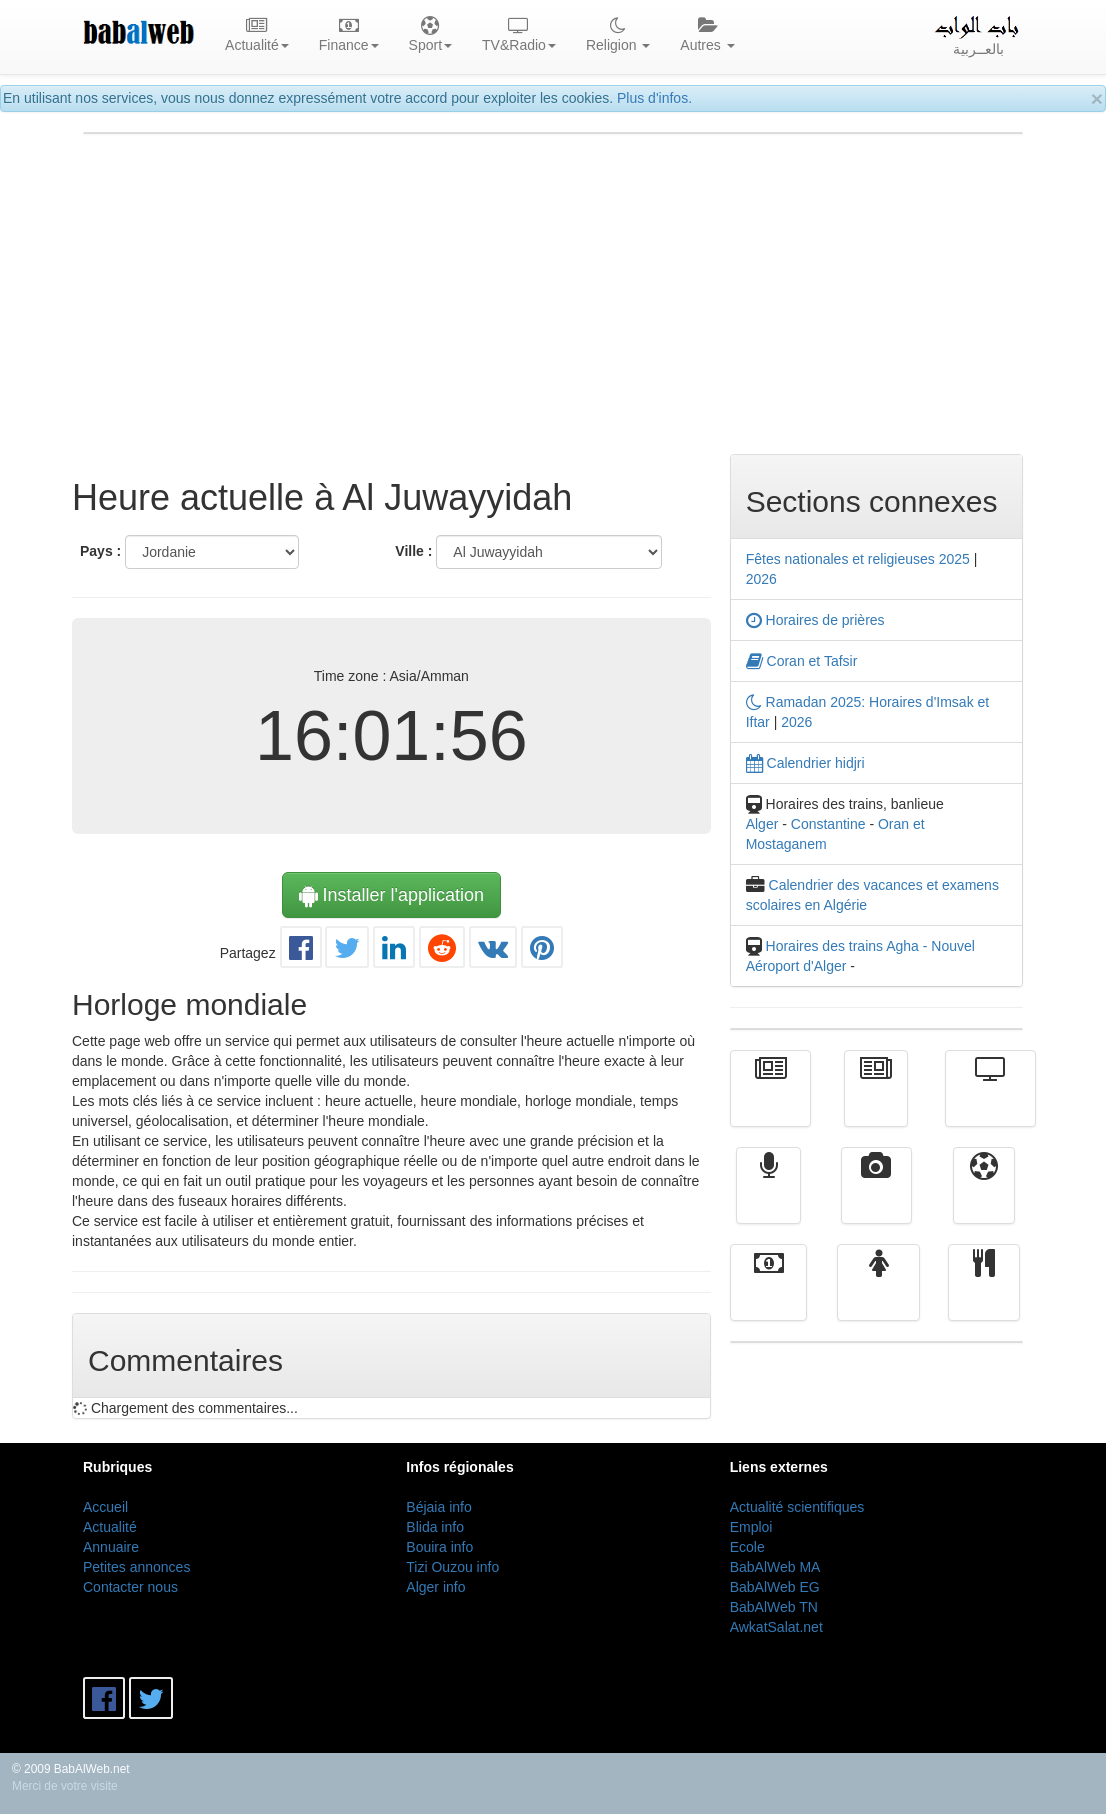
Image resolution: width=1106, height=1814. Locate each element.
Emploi (751, 1527)
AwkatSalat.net (776, 1627)
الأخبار (876, 1103)
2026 (761, 579)
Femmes (878, 1297)
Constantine (828, 824)
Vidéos (876, 1200)
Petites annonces (136, 1567)
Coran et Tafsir (802, 661)
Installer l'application (392, 895)
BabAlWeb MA (775, 1567)
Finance (769, 1297)
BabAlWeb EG (775, 1587)
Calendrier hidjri (805, 763)
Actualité (771, 1103)
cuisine (984, 1297)
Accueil (105, 1507)
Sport (983, 1200)
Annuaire (111, 1547)
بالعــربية (978, 36)
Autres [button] (707, 36)
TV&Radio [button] (519, 36)
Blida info (435, 1527)
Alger (762, 824)
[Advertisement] (553, 294)
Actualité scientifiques (797, 1507)
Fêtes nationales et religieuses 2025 (858, 559)
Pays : (100, 551)
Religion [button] (618, 36)
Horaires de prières (815, 620)
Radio (768, 1200)
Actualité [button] (257, 36)
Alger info (435, 1587)
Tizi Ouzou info (452, 1567)
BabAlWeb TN (774, 1607)
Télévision (990, 1103)
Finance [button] (349, 36)
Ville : (413, 551)
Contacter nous (130, 1587)
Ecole (747, 1547)
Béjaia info (438, 1507)
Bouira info (439, 1547)
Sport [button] (430, 36)
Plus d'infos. (654, 98)
